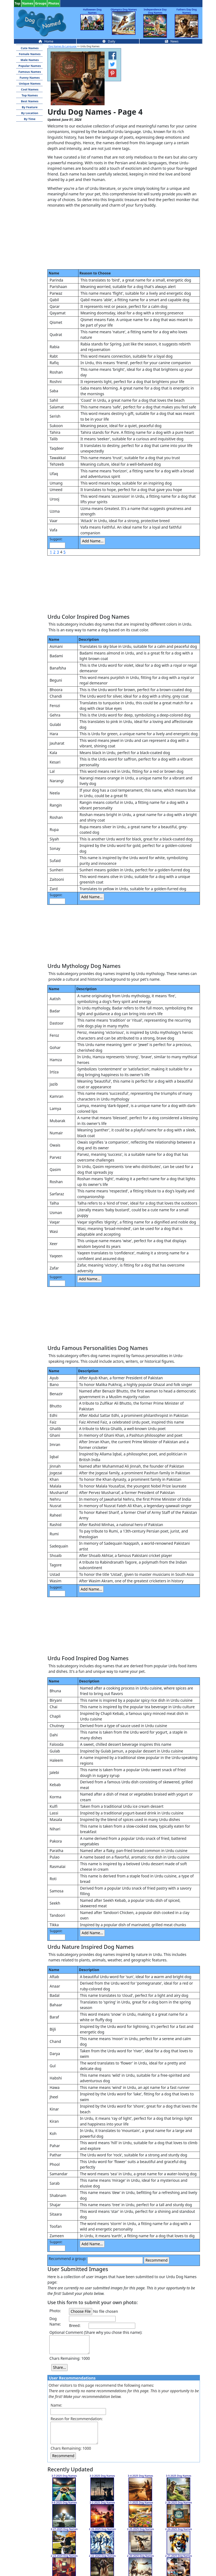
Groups (40, 3)
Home (45, 41)
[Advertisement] (123, 238)
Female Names (29, 54)
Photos (53, 3)
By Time (29, 119)
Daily (108, 41)
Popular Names (29, 66)
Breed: (74, 2325)
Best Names (29, 101)
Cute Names (30, 48)
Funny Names (30, 77)
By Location (29, 113)
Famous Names (29, 72)
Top (17, 3)
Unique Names (29, 83)
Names (27, 3)
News (170, 41)
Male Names (30, 60)
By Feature (30, 107)
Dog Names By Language (62, 46)
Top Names (30, 95)
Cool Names (29, 89)
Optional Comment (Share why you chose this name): (95, 2332)
